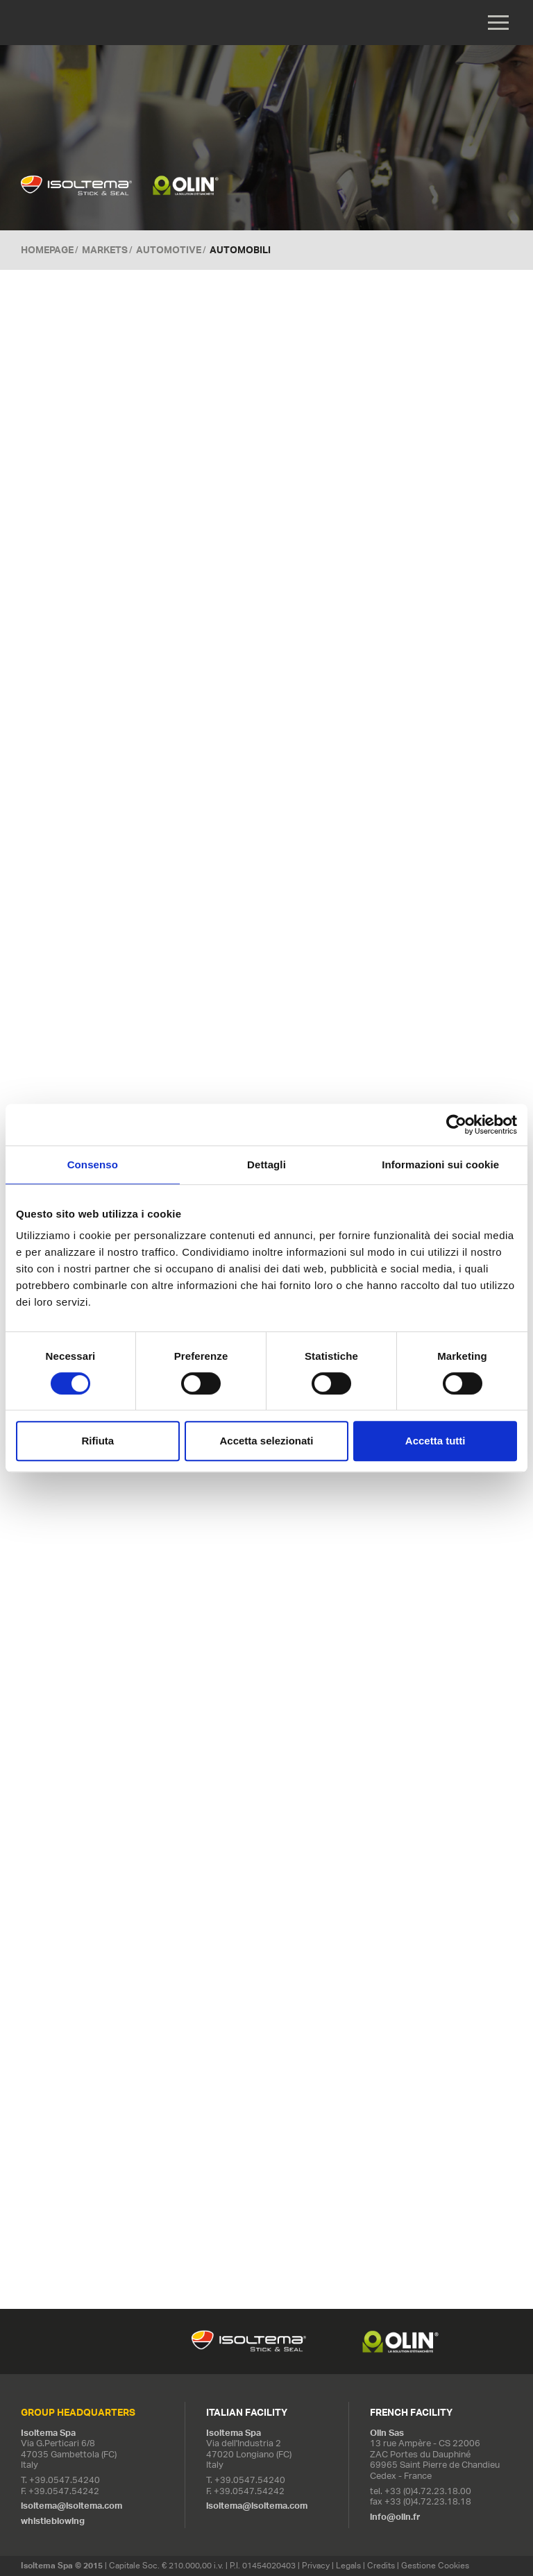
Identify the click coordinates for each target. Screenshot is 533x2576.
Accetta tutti (435, 1441)
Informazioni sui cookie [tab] (440, 1164)
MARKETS (105, 249)
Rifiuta (97, 1441)
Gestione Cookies (435, 2565)
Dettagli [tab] (266, 1164)
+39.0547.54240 (64, 2480)
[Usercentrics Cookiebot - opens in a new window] (456, 1124)
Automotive (168, 249)
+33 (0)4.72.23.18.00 (427, 2491)
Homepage (47, 249)
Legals (348, 2565)
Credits (381, 2565)
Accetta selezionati (266, 1441)
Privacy (316, 2565)
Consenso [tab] (92, 1164)
